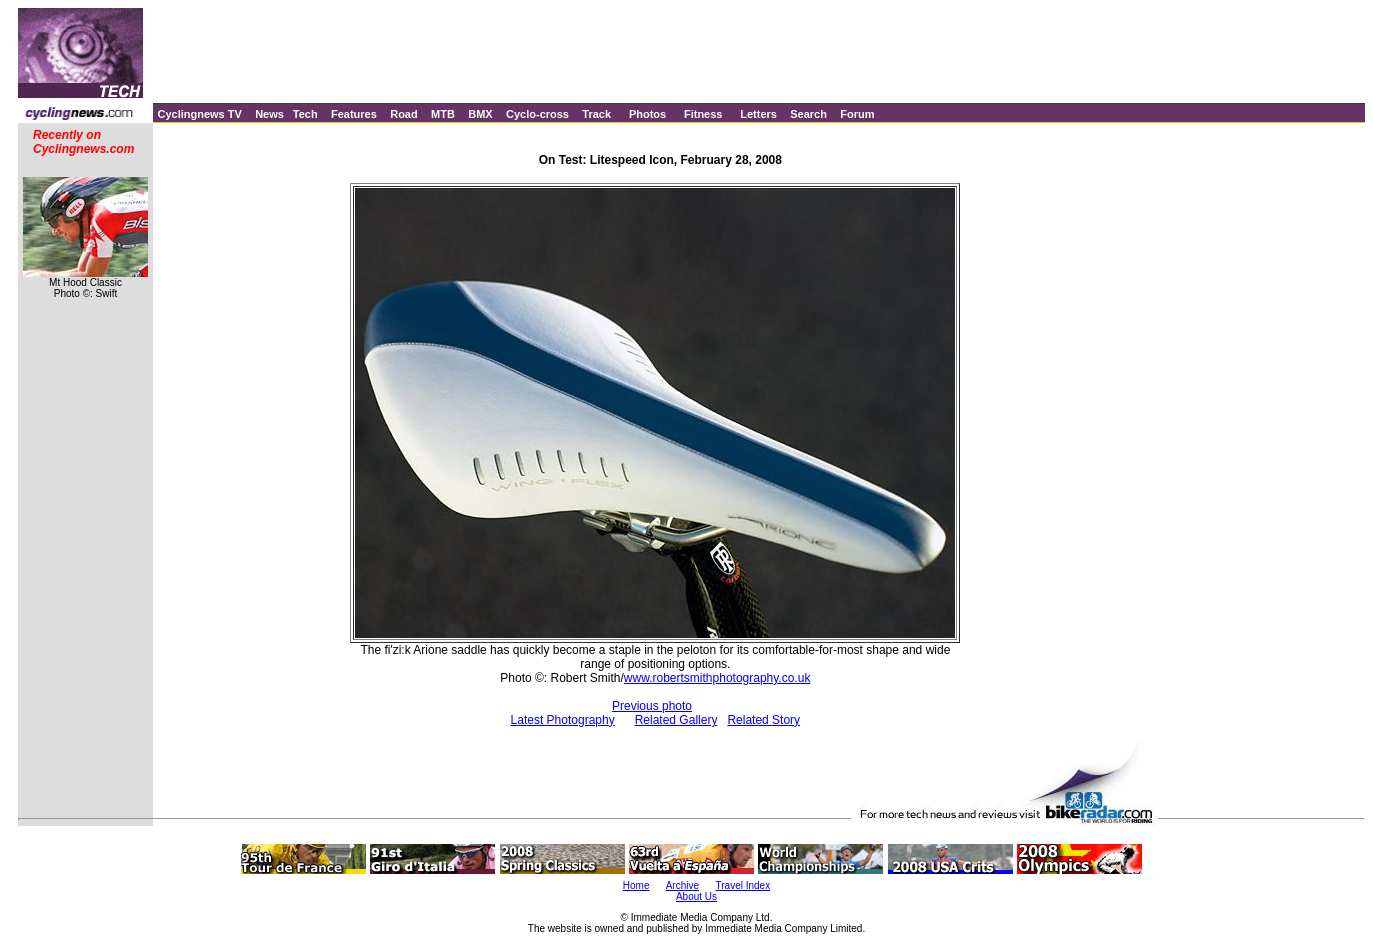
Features (354, 114)
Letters (758, 114)
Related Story (763, 720)
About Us (696, 896)
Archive (682, 885)
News (269, 114)
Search (808, 114)
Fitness (703, 114)
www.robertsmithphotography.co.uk (717, 678)
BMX (480, 114)
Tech (305, 114)
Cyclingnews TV (199, 114)
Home (636, 885)
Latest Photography (563, 720)
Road (404, 114)
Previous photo (652, 706)
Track (596, 114)
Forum (857, 114)
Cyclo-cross (537, 114)
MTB (443, 114)
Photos (647, 114)
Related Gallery (676, 720)
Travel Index (743, 885)
